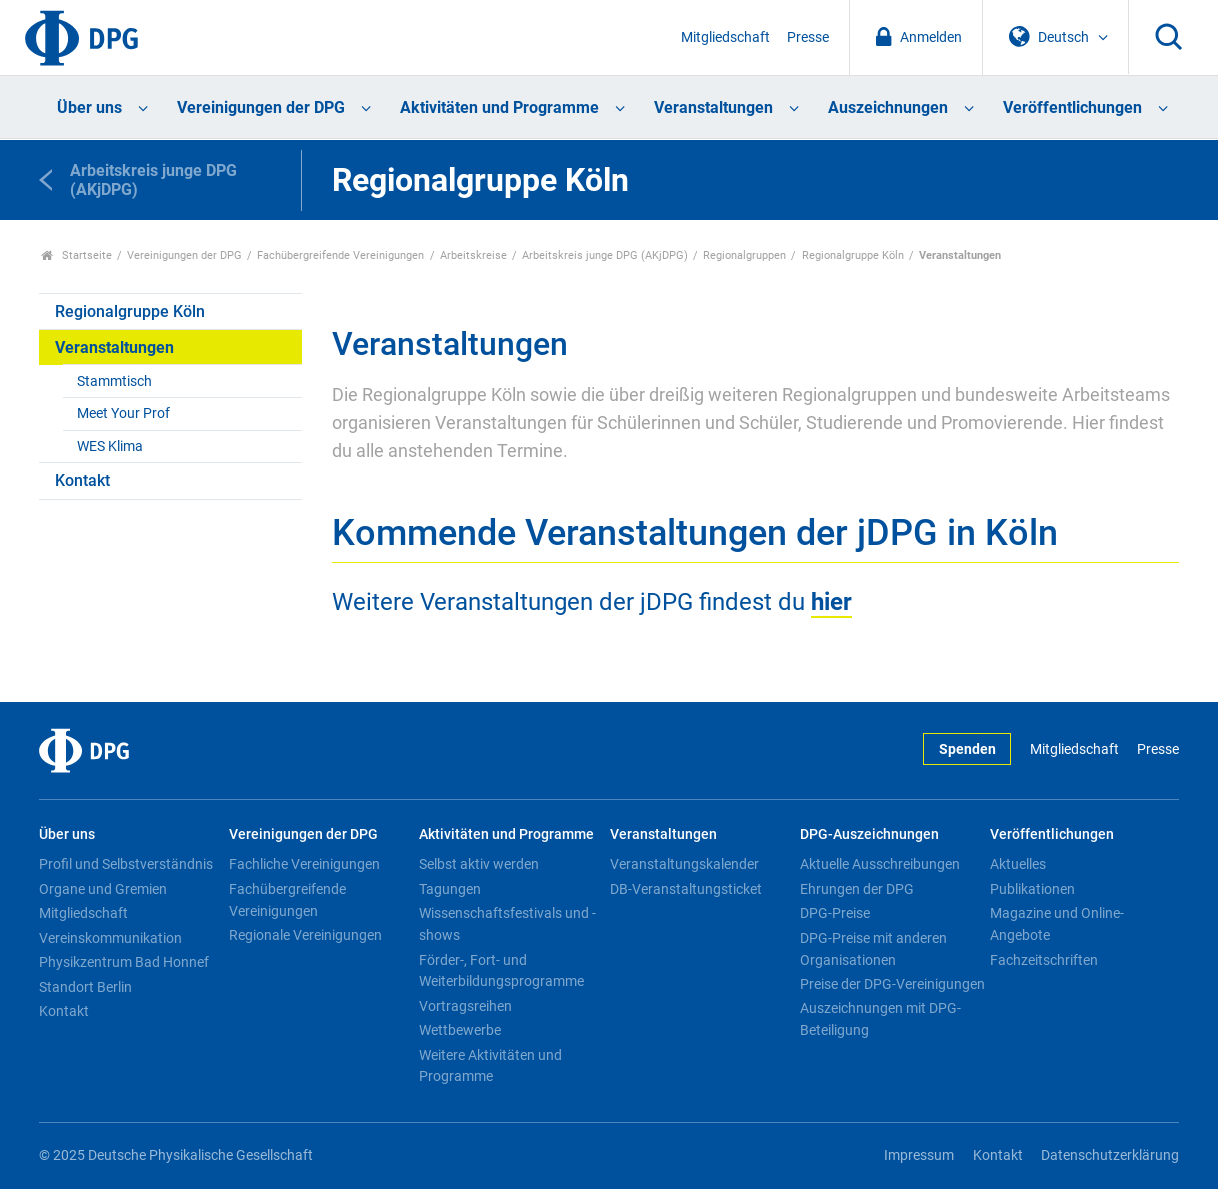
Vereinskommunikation (110, 938)
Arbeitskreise (473, 255)
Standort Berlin (85, 987)
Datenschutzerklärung (1110, 1155)
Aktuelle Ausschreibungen (880, 864)
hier (831, 602)
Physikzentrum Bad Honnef (124, 962)
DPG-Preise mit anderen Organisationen (873, 949)
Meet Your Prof (123, 413)
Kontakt (82, 480)
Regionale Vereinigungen (305, 935)
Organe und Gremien (103, 889)
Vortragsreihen (465, 1006)
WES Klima (110, 446)
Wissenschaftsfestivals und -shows (507, 924)
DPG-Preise (835, 913)
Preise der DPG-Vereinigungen (892, 984)
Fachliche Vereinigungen (304, 864)
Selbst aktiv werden (479, 864)
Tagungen (450, 889)
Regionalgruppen (744, 255)
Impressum (919, 1155)
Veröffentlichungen (1072, 107)
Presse (808, 37)
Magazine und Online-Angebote (1057, 924)
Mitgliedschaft (725, 37)
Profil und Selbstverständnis (126, 864)
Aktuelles (1018, 864)
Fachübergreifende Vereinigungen (340, 255)
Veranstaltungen (713, 107)
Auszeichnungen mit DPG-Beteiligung (880, 1019)
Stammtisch (114, 381)
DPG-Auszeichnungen (869, 834)
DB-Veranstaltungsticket (686, 889)
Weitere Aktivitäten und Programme (490, 1066)
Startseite (76, 255)
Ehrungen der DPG (857, 889)
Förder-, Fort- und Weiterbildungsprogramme (501, 971)
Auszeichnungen (888, 107)
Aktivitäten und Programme (499, 107)
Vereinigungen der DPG (261, 107)
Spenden (967, 749)
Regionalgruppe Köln (853, 255)
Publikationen (1032, 889)
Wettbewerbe (460, 1030)
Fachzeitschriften (1044, 960)
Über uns (89, 107)
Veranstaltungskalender (684, 864)
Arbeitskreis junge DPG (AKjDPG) (605, 255)
